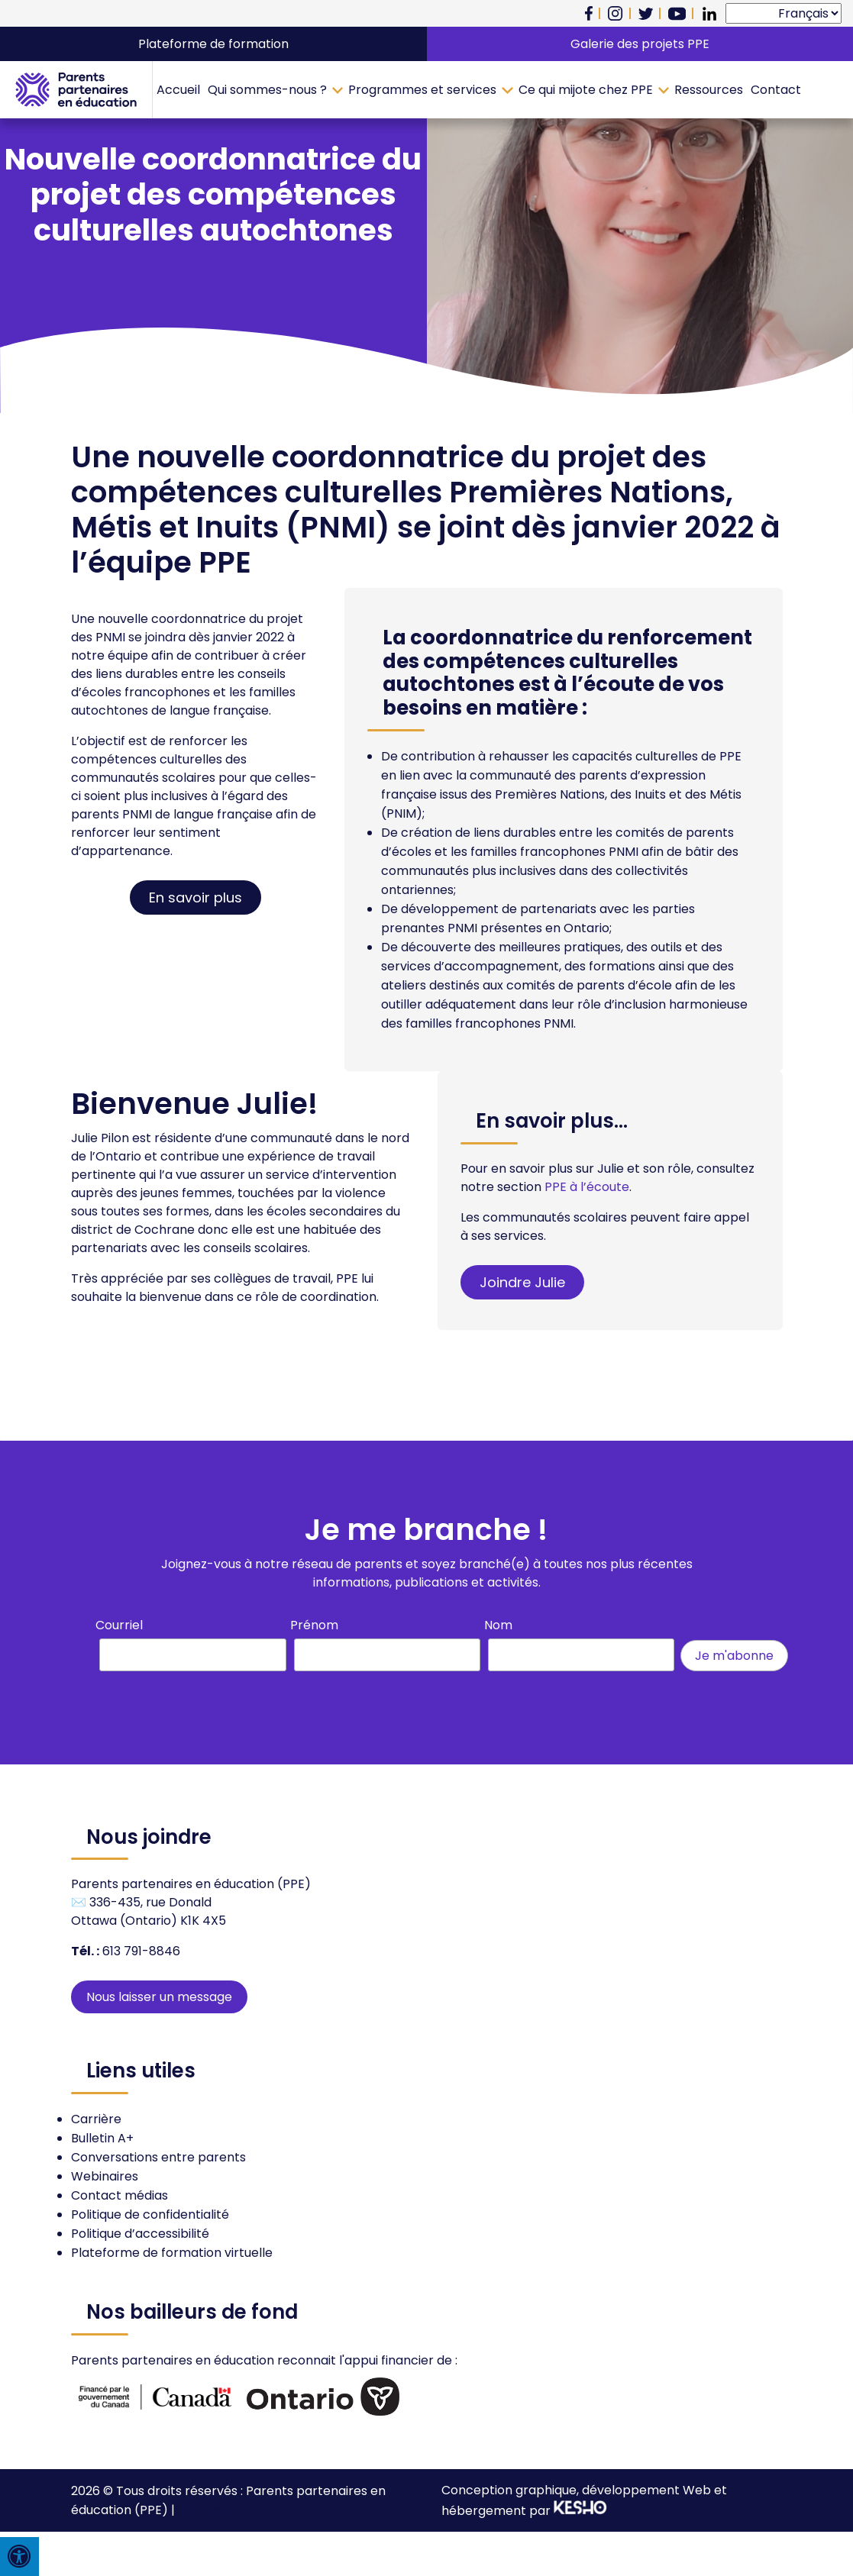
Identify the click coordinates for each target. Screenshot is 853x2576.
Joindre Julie (522, 1282)
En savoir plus (195, 897)
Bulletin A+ (102, 2138)
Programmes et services (422, 89)
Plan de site (212, 2510)
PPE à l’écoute (586, 1187)
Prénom (314, 1625)
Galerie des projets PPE (639, 44)
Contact (776, 89)
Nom (498, 1625)
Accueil (178, 89)
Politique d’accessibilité (140, 2233)
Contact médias (119, 2195)
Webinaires (104, 2176)
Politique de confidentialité (150, 2214)
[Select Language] (783, 13)
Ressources (708, 89)
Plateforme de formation (213, 44)
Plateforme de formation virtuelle (172, 2252)
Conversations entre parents (158, 2157)
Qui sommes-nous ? (267, 89)
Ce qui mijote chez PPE (586, 89)
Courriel (119, 1625)
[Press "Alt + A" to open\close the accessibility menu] (19, 2556)
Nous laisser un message (159, 1997)
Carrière (96, 2119)
